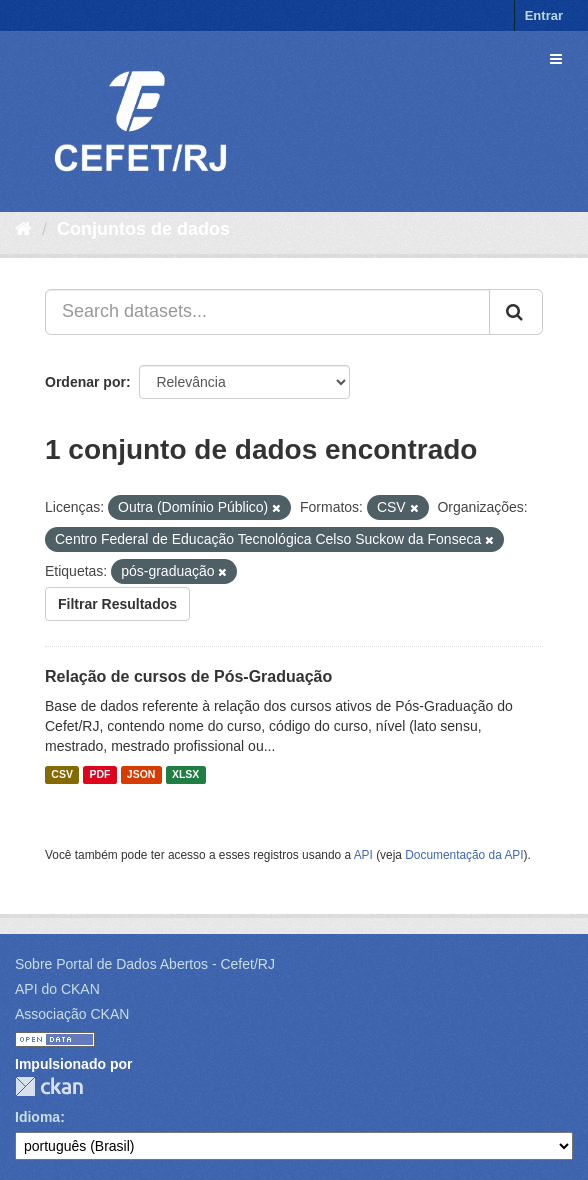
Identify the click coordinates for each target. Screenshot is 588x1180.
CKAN (49, 1086)
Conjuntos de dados (143, 229)
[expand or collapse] (556, 59)
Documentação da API (464, 855)
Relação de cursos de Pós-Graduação (188, 676)
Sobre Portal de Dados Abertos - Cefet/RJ (145, 964)
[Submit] (516, 312)
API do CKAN (57, 989)
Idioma (37, 1117)
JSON (141, 775)
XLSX (185, 775)
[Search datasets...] (267, 312)
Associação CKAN (72, 1014)
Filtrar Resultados (117, 604)
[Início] (23, 229)
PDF (99, 775)
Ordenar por (85, 382)
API (363, 855)
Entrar (544, 15)
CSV (62, 775)
